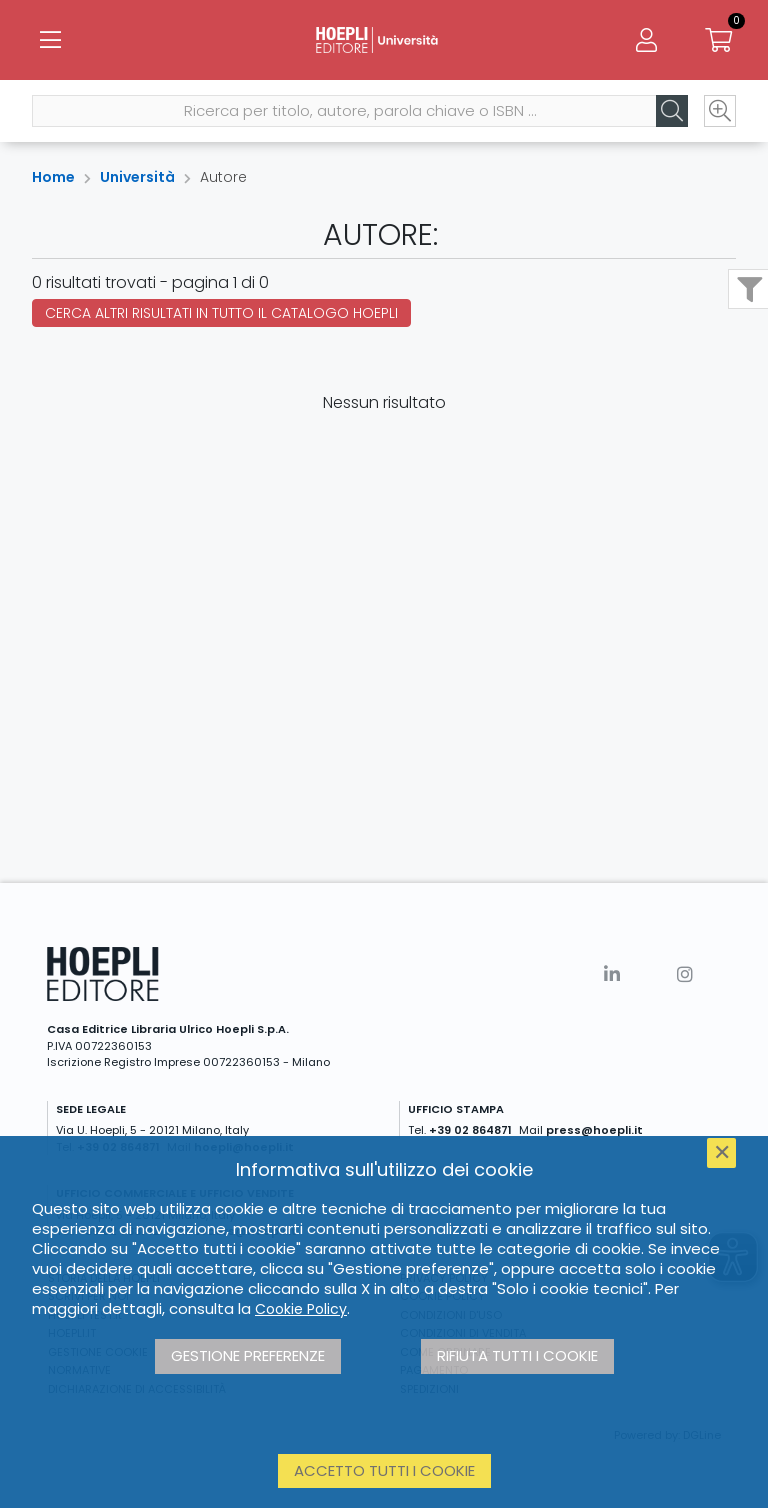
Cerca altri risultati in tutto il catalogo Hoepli (221, 313)
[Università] (384, 40)
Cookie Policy (301, 1309)
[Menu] (50, 40)
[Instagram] (685, 974)
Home (53, 177)
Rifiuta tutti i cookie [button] (517, 1355)
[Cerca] (672, 111)
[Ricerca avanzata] (720, 111)
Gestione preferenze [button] (248, 1355)
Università (137, 177)
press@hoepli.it (594, 1130)
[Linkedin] (612, 974)
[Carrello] (718, 40)
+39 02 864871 (470, 1130)
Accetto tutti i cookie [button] (384, 1470)
